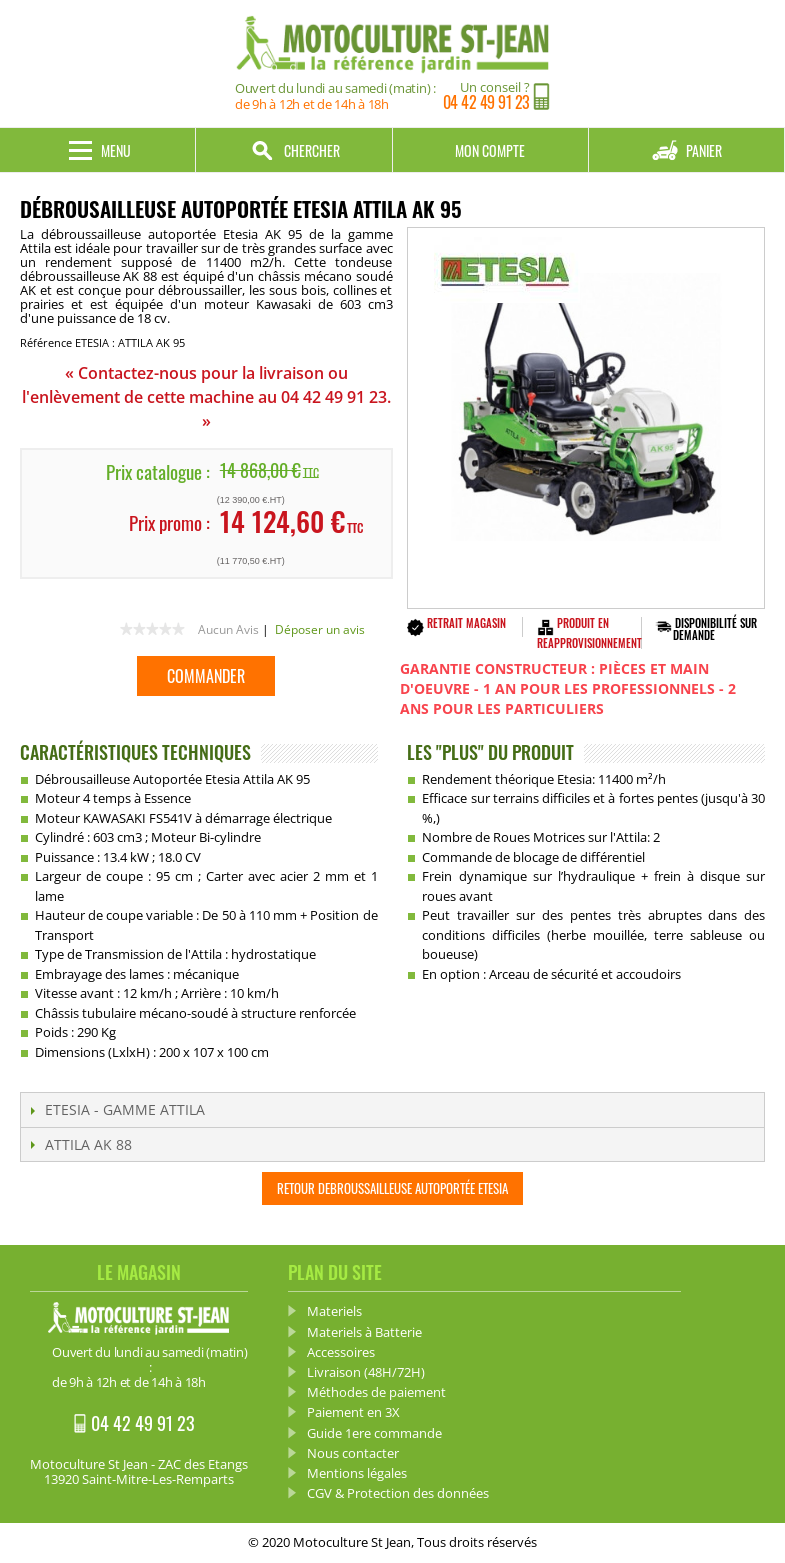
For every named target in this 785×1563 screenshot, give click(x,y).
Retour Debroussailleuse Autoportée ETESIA (392, 1188)
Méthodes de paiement (376, 1392)
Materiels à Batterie (364, 1332)
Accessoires (341, 1352)
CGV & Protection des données (398, 1493)
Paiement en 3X (353, 1412)
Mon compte (490, 150)
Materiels (334, 1311)
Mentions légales (357, 1473)
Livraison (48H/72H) (366, 1372)
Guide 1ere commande (374, 1433)
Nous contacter (353, 1453)
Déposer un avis (320, 629)
